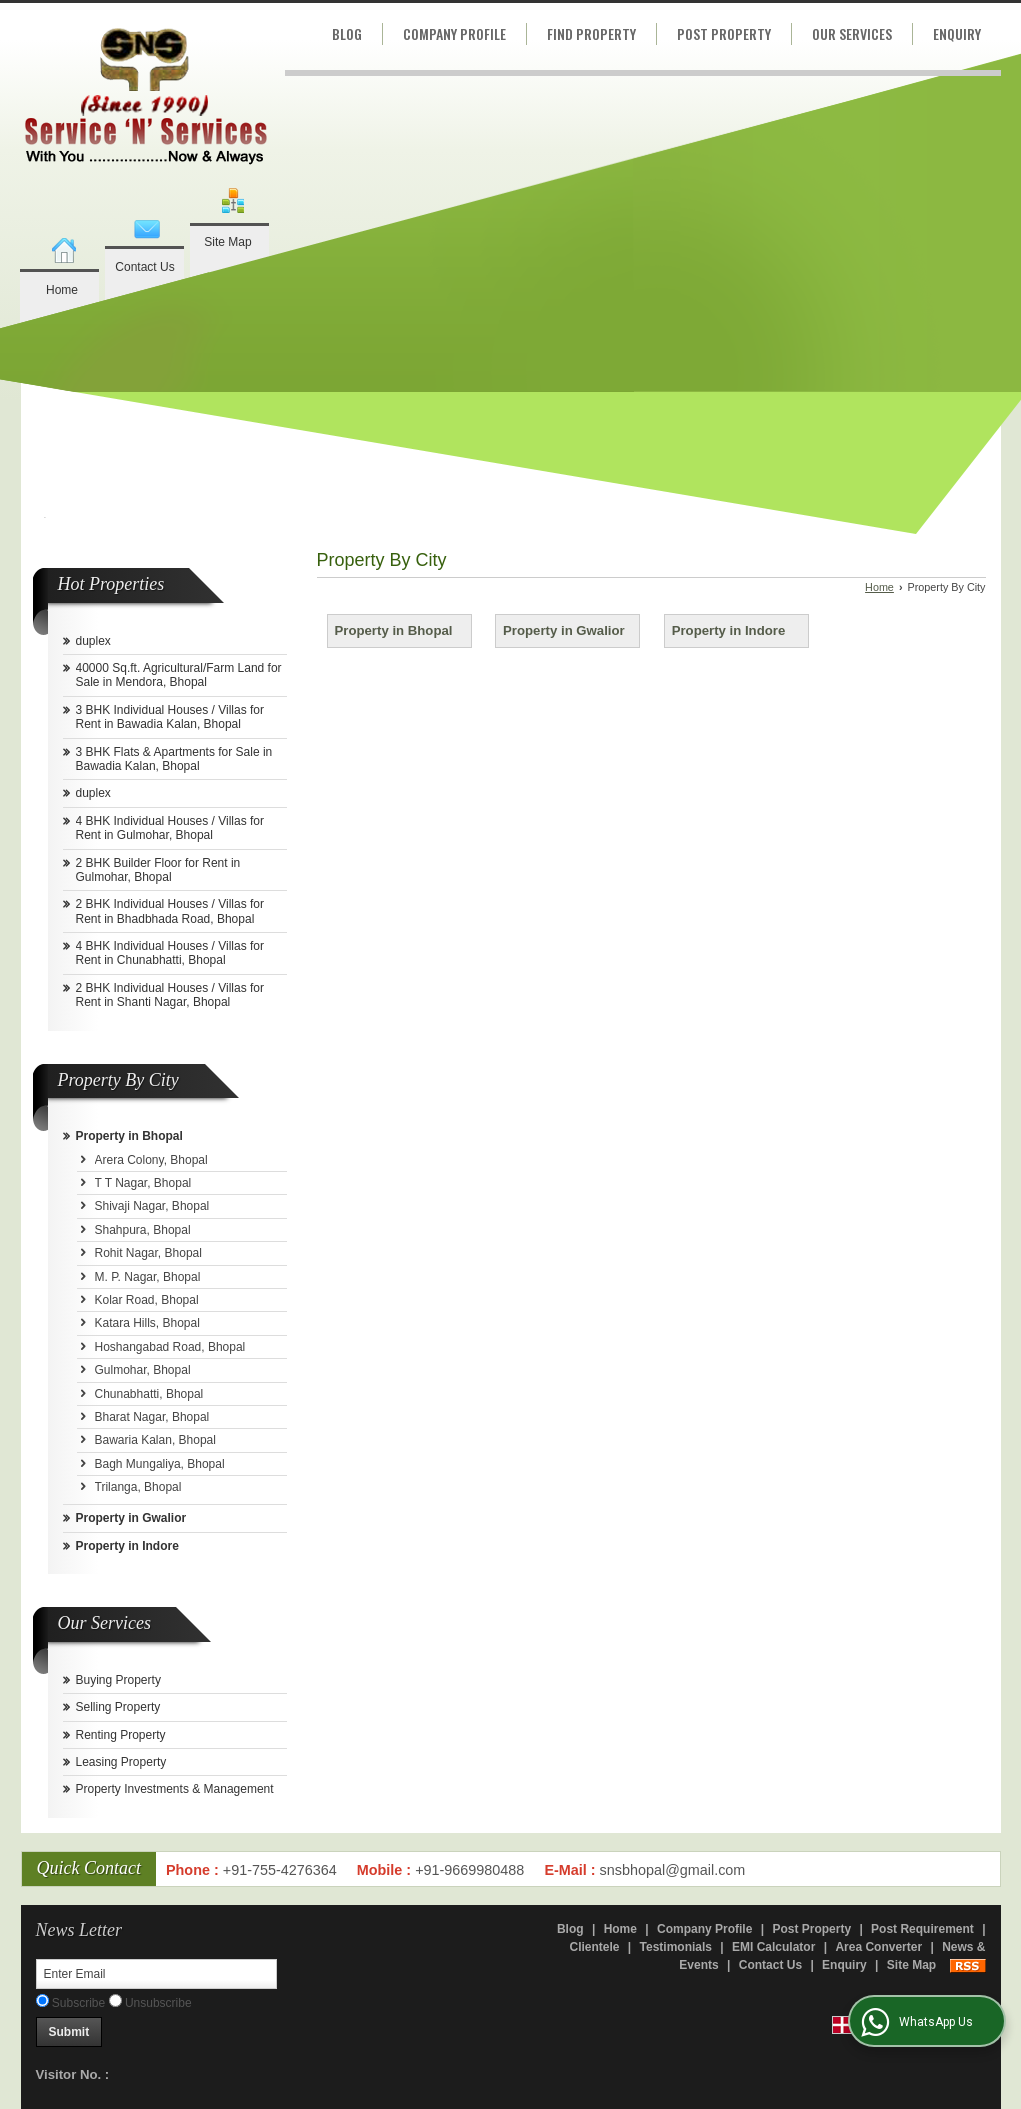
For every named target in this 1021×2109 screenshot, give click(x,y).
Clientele (594, 1947)
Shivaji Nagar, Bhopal (152, 1206)
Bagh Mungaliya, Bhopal (160, 1464)
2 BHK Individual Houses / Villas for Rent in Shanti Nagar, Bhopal (170, 995)
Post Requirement (922, 1929)
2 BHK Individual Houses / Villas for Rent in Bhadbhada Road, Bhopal (170, 911)
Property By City (118, 1080)
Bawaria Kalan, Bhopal (155, 1440)
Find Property (591, 33)
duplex (93, 641)
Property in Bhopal (129, 1136)
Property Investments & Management (175, 1789)
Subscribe (71, 2003)
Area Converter (878, 1947)
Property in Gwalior (131, 1518)
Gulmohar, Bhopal (143, 1370)
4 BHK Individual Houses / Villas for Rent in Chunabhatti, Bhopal (170, 953)
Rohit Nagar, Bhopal (148, 1253)
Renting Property (121, 1735)
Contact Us (144, 267)
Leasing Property (121, 1762)
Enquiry (957, 33)
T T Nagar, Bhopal (143, 1183)
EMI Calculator (773, 1947)
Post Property (724, 33)
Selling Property (118, 1707)
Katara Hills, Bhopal (147, 1323)
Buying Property (118, 1680)
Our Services (852, 33)
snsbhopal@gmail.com (673, 1870)
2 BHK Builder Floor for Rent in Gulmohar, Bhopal (158, 870)
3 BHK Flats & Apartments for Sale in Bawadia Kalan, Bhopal (174, 759)
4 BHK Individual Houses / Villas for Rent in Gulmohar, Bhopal (170, 828)
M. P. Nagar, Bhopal (148, 1277)
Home (62, 290)
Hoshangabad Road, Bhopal (170, 1347)
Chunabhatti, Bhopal (149, 1394)
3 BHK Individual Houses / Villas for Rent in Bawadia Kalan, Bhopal (170, 717)
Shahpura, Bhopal (143, 1230)
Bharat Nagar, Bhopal (152, 1417)
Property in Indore (127, 1546)
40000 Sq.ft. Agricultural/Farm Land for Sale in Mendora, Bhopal (179, 675)
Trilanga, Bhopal (138, 1487)
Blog (347, 33)
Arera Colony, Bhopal (151, 1160)
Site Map (227, 242)
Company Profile (454, 33)
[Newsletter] (156, 1974)
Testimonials (676, 1947)
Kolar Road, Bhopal (147, 1300)
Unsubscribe (150, 2003)
